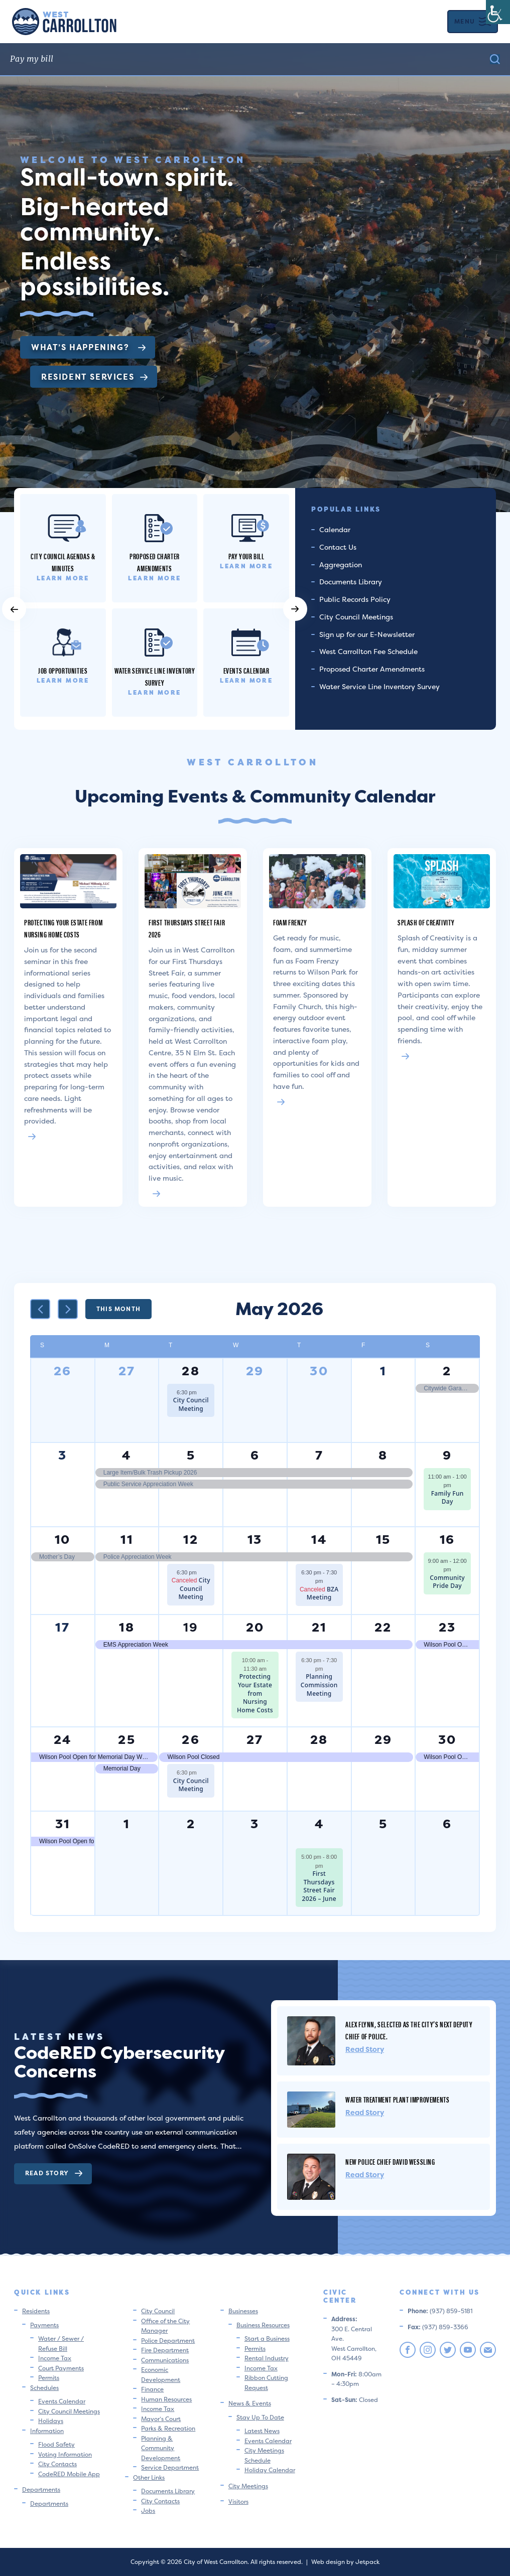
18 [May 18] (127, 1627)
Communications (165, 2360)
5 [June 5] (383, 1824)
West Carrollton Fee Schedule (368, 651)
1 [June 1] (126, 1824)
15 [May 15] (383, 1539)
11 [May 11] (126, 1539)
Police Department (168, 2340)
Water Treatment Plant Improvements (397, 2099)
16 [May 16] (447, 1539)
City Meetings (248, 2486)
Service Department (170, 2467)
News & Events (249, 2403)
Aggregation (340, 564)
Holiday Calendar (269, 2470)
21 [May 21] (319, 1627)
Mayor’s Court (161, 2418)
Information (47, 2431)
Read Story (54, 2173)
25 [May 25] (127, 1739)
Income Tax (54, 2358)
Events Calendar (61, 2401)
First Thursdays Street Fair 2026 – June (319, 1886)
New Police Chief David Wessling (390, 2161)
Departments (41, 2489)
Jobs (148, 2510)
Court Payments (61, 2368)
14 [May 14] (319, 1539)
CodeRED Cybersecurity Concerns (119, 2061)
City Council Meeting (191, 1404)
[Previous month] (40, 1309)
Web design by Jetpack (345, 2561)
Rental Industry (266, 2358)
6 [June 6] (447, 1824)
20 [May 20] (255, 1627)
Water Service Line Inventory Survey (379, 686)
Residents (36, 2311)
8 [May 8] (383, 1455)
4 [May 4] (126, 1455)
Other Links (149, 2477)
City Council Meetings (356, 616)
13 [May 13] (255, 1539)
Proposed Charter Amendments (372, 669)
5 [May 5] (191, 1455)
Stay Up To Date (260, 2417)
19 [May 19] (191, 1627)
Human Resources (166, 2399)
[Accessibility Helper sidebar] (498, 12)
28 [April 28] (191, 1371)
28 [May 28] (319, 1739)
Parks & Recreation (168, 2428)
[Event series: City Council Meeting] (201, 1392)
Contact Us (337, 547)
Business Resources (263, 2325)
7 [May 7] (319, 1455)
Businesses (243, 2311)
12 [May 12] (190, 1539)
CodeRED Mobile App (69, 2474)
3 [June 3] (254, 1824)
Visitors (238, 2501)
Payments (44, 2325)
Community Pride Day (447, 1581)
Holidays (50, 2421)
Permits (48, 2377)
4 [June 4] (319, 1824)
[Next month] (68, 1309)
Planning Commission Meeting (319, 1684)
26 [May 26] (191, 1739)
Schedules (44, 2387)
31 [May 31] (62, 1824)
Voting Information (65, 2454)
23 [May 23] (447, 1627)
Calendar (334, 529)
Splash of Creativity (426, 922)
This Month (118, 1309)
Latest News (262, 2431)
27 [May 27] (255, 1739)
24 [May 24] (63, 1739)
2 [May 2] (447, 1371)
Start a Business (267, 2338)
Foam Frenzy (290, 922)
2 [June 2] (191, 1824)
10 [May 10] (63, 1539)
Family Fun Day (447, 1497)
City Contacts (57, 2464)
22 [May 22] (383, 1627)
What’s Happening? (88, 347)
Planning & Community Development (160, 2448)
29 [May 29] (383, 1739)
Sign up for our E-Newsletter (367, 634)
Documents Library (350, 581)
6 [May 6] (255, 1455)
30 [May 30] (447, 1739)
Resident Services (94, 376)
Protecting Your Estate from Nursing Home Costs (63, 928)
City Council (158, 2311)
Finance (152, 2389)
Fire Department (165, 2350)
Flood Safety (56, 2444)
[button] (14, 609)
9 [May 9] (447, 1455)
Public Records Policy (355, 599)
